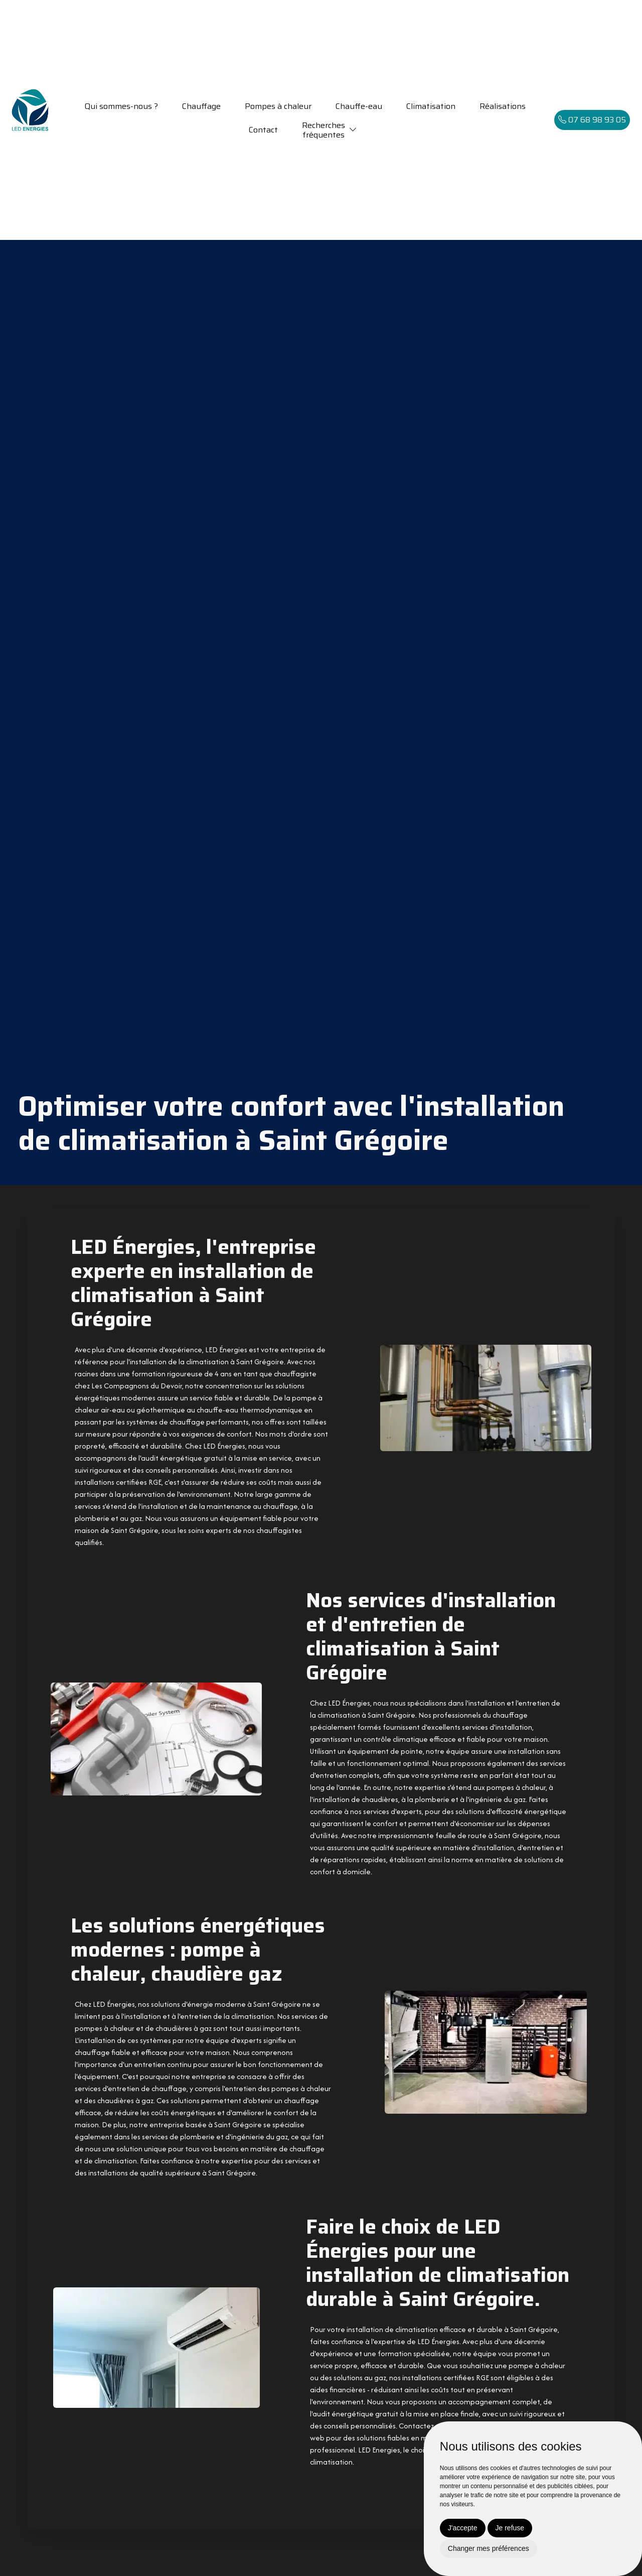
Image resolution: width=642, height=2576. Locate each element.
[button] (353, 130)
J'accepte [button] (462, 2528)
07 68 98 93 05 (592, 119)
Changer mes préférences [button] (488, 2548)
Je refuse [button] (510, 2528)
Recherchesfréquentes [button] (323, 130)
